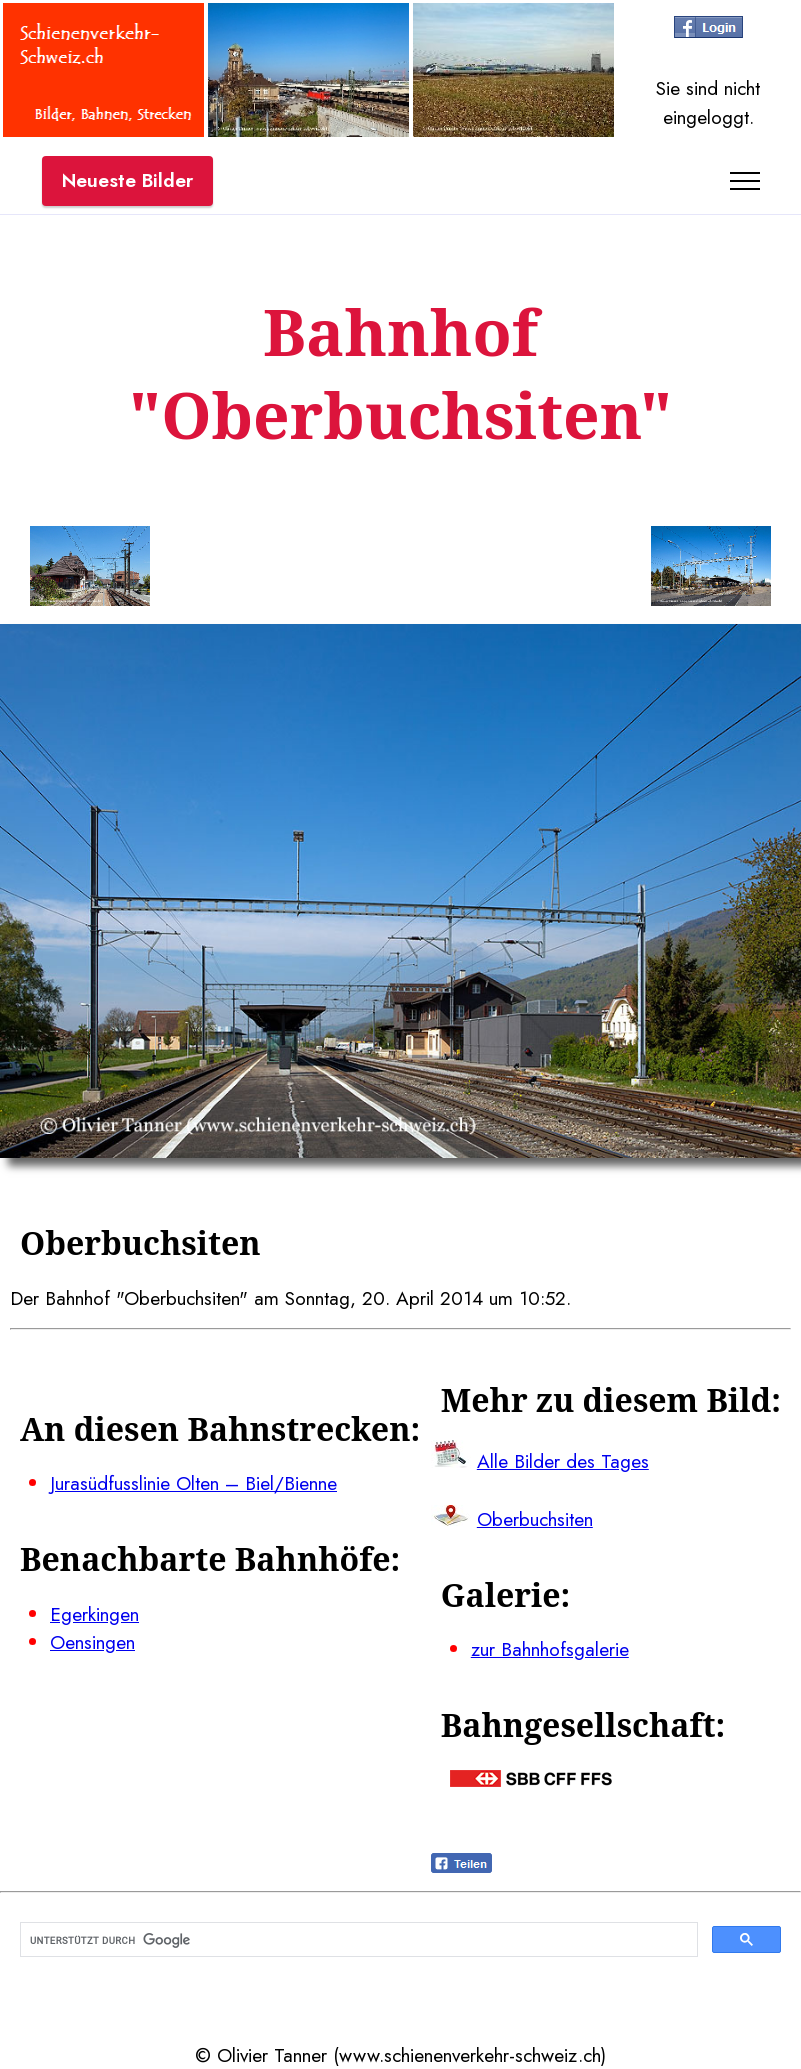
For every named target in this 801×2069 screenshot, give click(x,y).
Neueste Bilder (127, 180)
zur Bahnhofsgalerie (550, 1649)
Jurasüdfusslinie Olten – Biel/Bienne (193, 1483)
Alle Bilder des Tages (563, 1461)
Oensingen (92, 1642)
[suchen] (357, 1940)
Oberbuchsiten (535, 1519)
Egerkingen (94, 1614)
